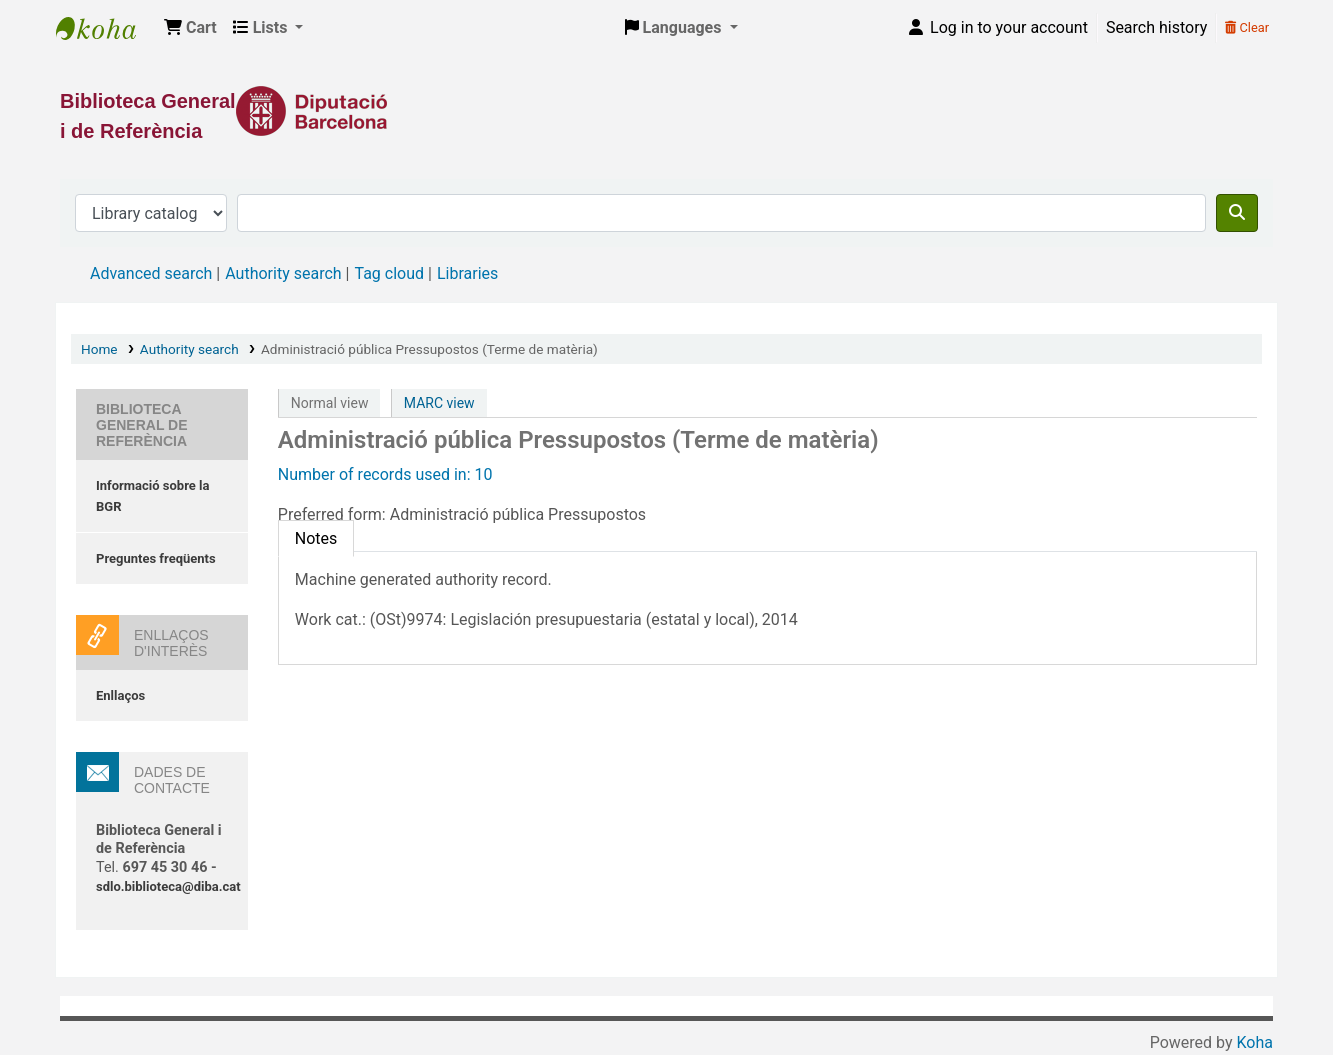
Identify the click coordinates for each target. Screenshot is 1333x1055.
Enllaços (120, 695)
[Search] (1237, 213)
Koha (1255, 1042)
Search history (1156, 27)
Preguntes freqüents (156, 558)
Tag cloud (389, 273)
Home (99, 349)
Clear (1247, 27)
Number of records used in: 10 (385, 474)
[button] (190, 28)
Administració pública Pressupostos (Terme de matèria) (429, 349)
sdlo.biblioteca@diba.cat (168, 886)
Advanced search (151, 273)
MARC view (439, 403)
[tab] (316, 538)
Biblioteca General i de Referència (106, 28)
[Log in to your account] (997, 28)
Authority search (283, 273)
